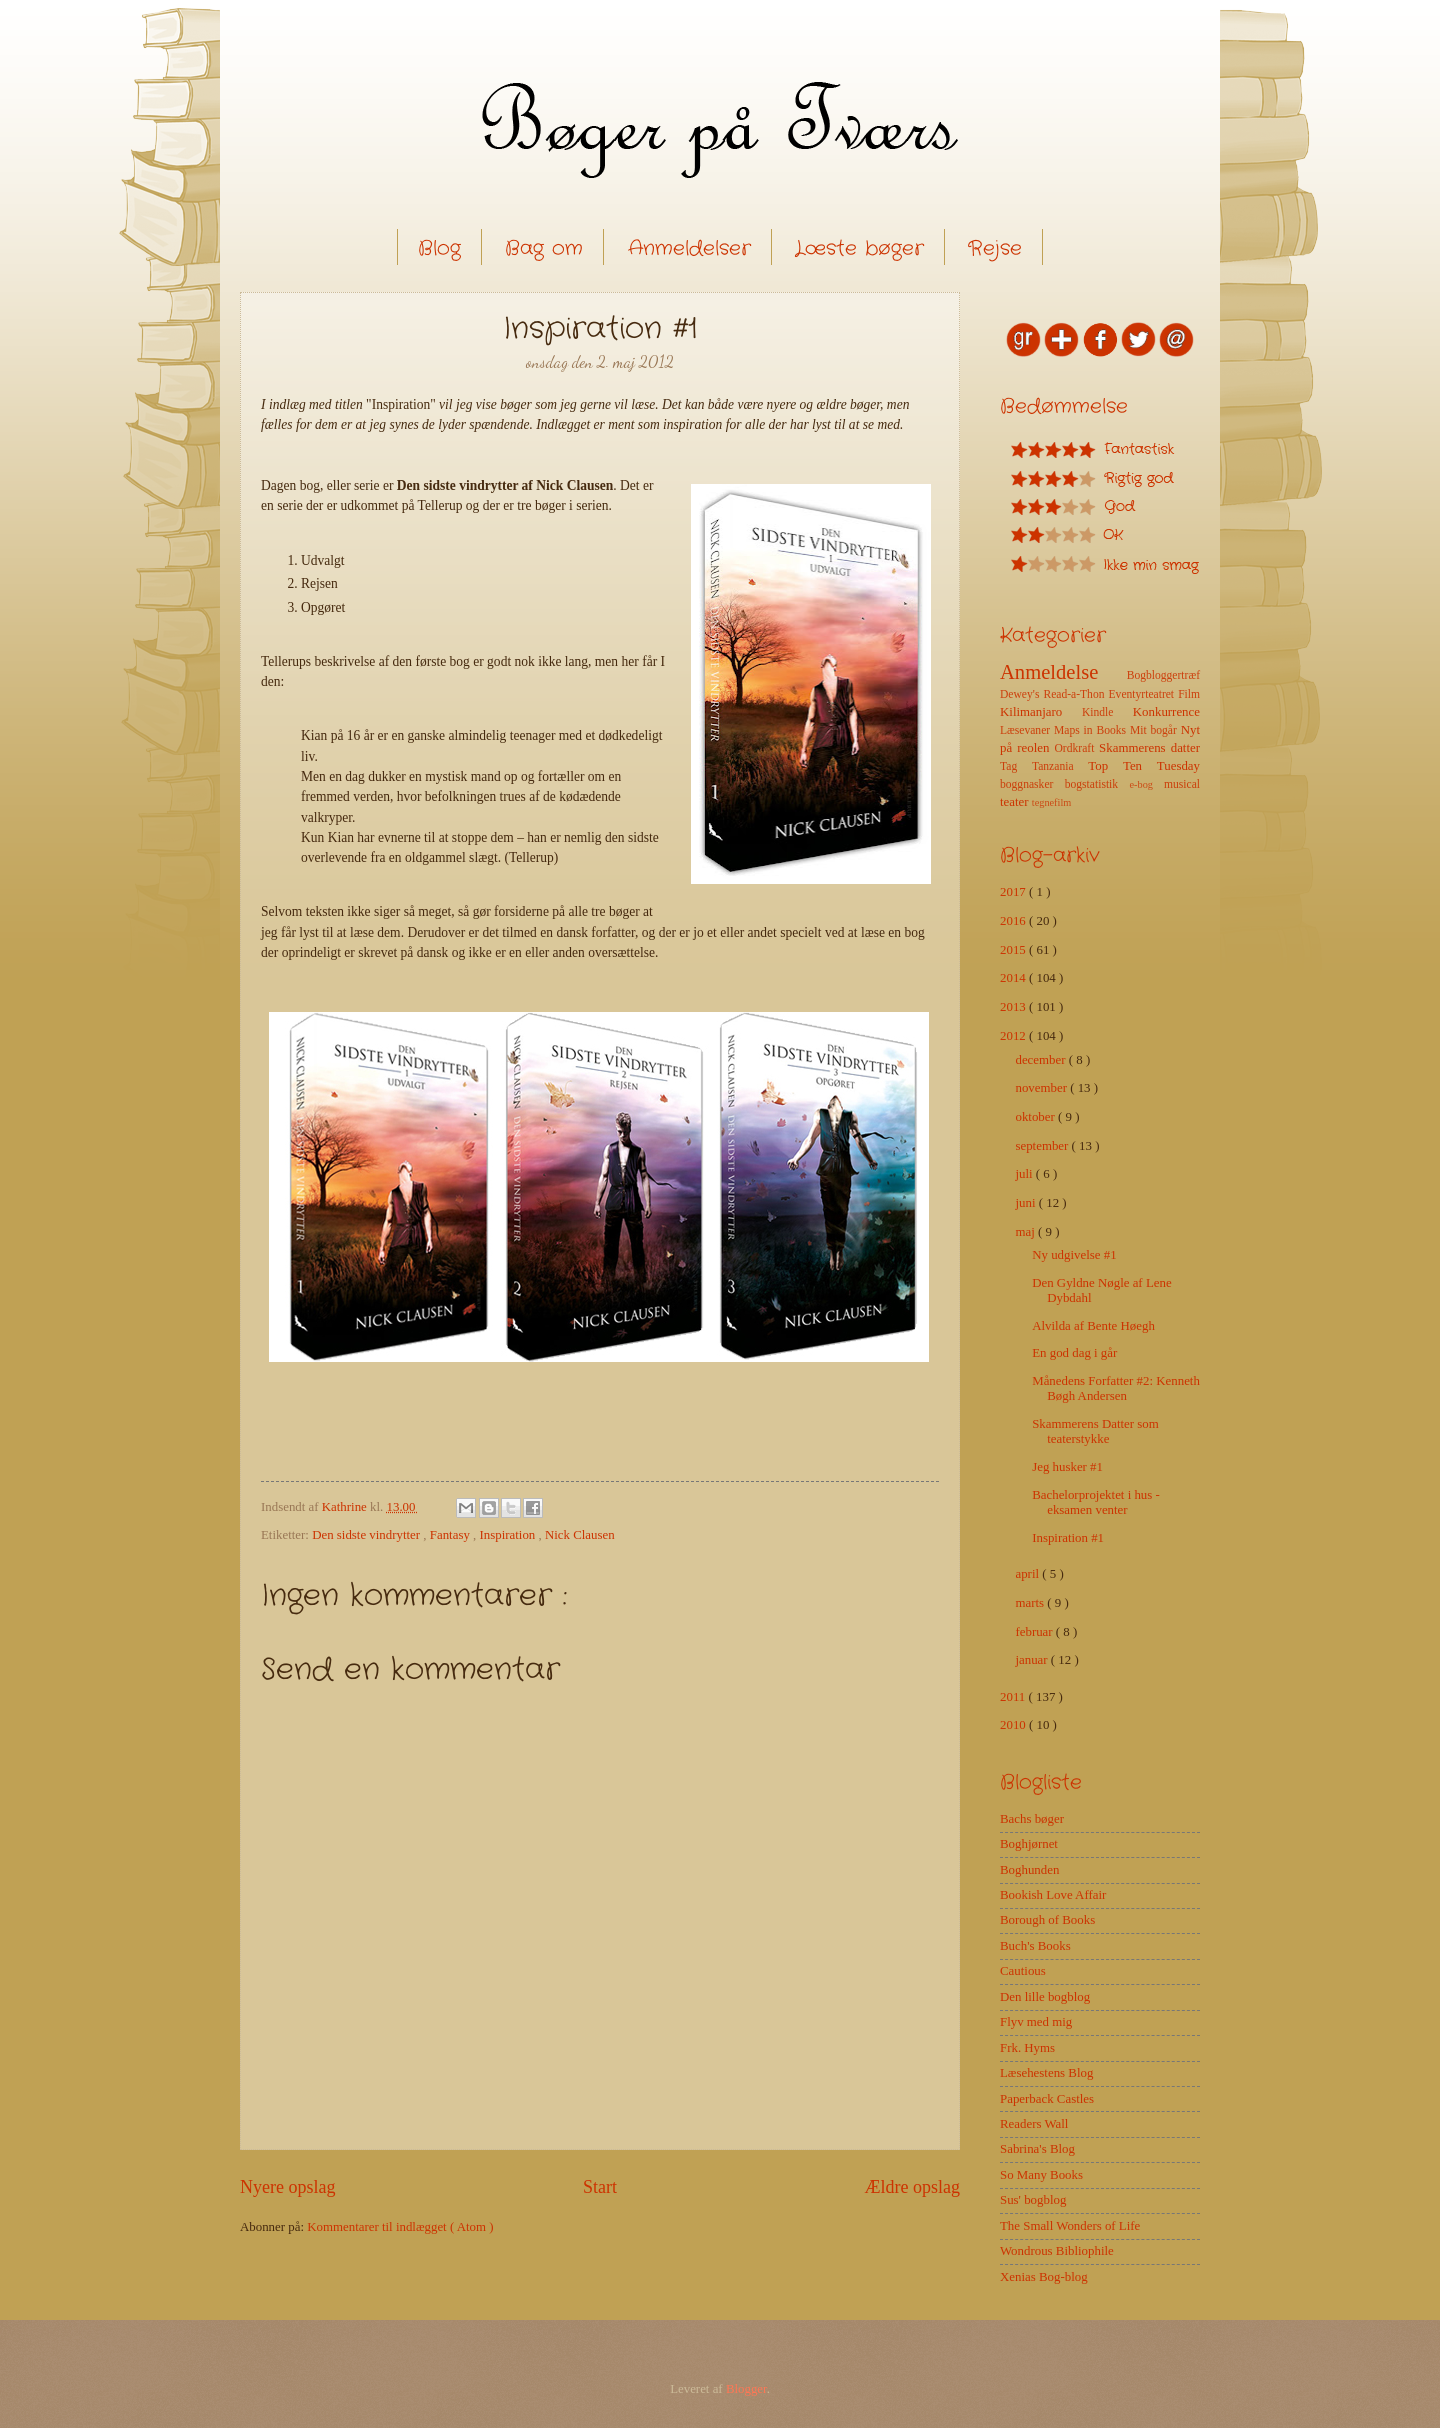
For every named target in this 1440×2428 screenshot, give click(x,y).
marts (1031, 1603)
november (1042, 1088)
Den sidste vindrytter (367, 1535)
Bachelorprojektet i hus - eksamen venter (1096, 1502)
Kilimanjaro (1041, 712)
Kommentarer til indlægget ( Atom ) (400, 2227)
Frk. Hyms (1027, 2048)
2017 (1014, 892)
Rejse (995, 248)
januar (1032, 1660)
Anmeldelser (689, 248)
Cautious (1023, 1971)
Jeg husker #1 (1067, 1467)
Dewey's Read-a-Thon (1054, 694)
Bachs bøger (1032, 1819)
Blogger (746, 2389)
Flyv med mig (1036, 2022)
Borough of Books (1047, 1920)
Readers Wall (1034, 2124)
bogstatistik (1097, 784)
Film (1189, 694)
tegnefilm (1051, 802)
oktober (1036, 1117)
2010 (1014, 1725)
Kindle (1107, 712)
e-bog (1146, 784)
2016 (1014, 921)
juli (1025, 1174)
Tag (1016, 766)
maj (1026, 1232)
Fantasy (451, 1535)
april (1028, 1574)
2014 (1014, 978)
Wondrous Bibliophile (1057, 2251)
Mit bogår (1155, 730)
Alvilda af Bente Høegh (1093, 1326)
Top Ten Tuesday (1144, 766)
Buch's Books (1035, 1946)
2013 (1014, 1007)
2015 (1014, 950)
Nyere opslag (288, 2187)
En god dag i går (1074, 1353)
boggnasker (1032, 784)
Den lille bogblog (1045, 1997)
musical (1182, 784)
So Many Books (1041, 2175)
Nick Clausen (580, 1535)
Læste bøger (859, 248)
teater (1016, 802)
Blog (439, 248)
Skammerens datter (1149, 748)
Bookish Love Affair (1053, 1895)
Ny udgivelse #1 (1074, 1255)
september (1043, 1146)
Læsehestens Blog (1046, 2073)
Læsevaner (1027, 730)
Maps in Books (1092, 730)
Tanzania (1060, 766)
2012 (1014, 1036)
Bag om (544, 248)
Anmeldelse (1063, 672)
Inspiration (509, 1535)
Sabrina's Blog (1037, 2149)
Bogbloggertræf (1163, 675)
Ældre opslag (912, 2187)
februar (1035, 1632)
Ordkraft (1076, 748)
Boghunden (1029, 1870)
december (1041, 1060)
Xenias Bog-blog (1044, 2277)
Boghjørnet (1029, 1844)
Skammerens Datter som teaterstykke (1095, 1431)
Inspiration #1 (1068, 1538)
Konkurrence (1166, 712)
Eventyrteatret (1144, 694)
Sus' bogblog (1033, 2200)
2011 (1014, 1697)
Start (600, 2187)
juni (1026, 1203)
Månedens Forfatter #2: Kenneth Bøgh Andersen (1116, 1388)
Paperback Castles (1047, 2099)
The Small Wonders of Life (1070, 2226)
